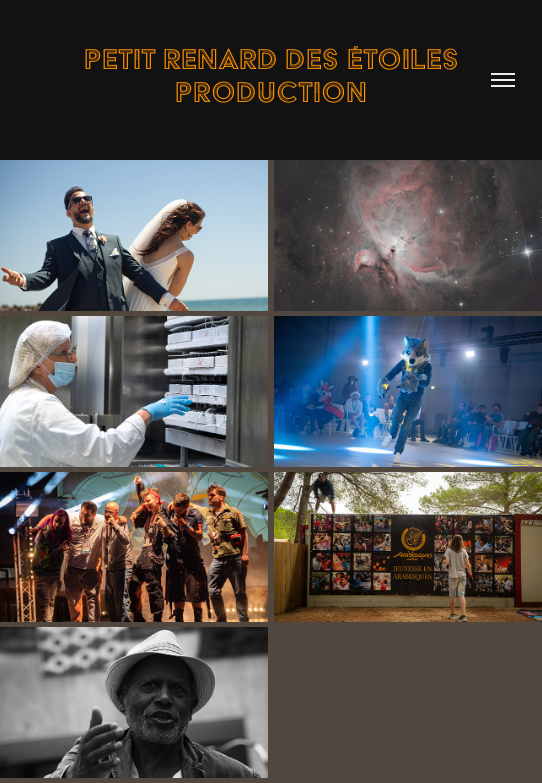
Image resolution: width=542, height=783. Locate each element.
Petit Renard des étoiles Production (275, 75)
